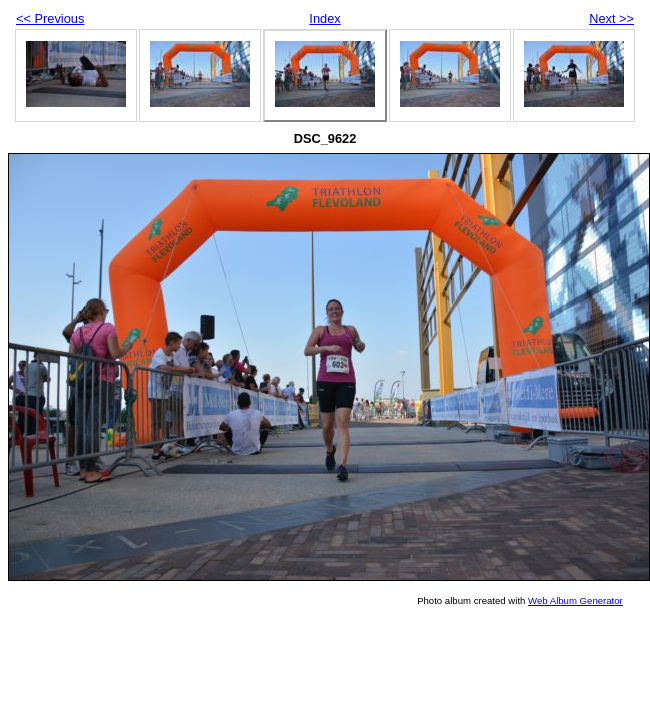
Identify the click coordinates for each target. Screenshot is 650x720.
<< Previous (50, 18)
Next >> (611, 18)
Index (324, 18)
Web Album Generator (575, 600)
